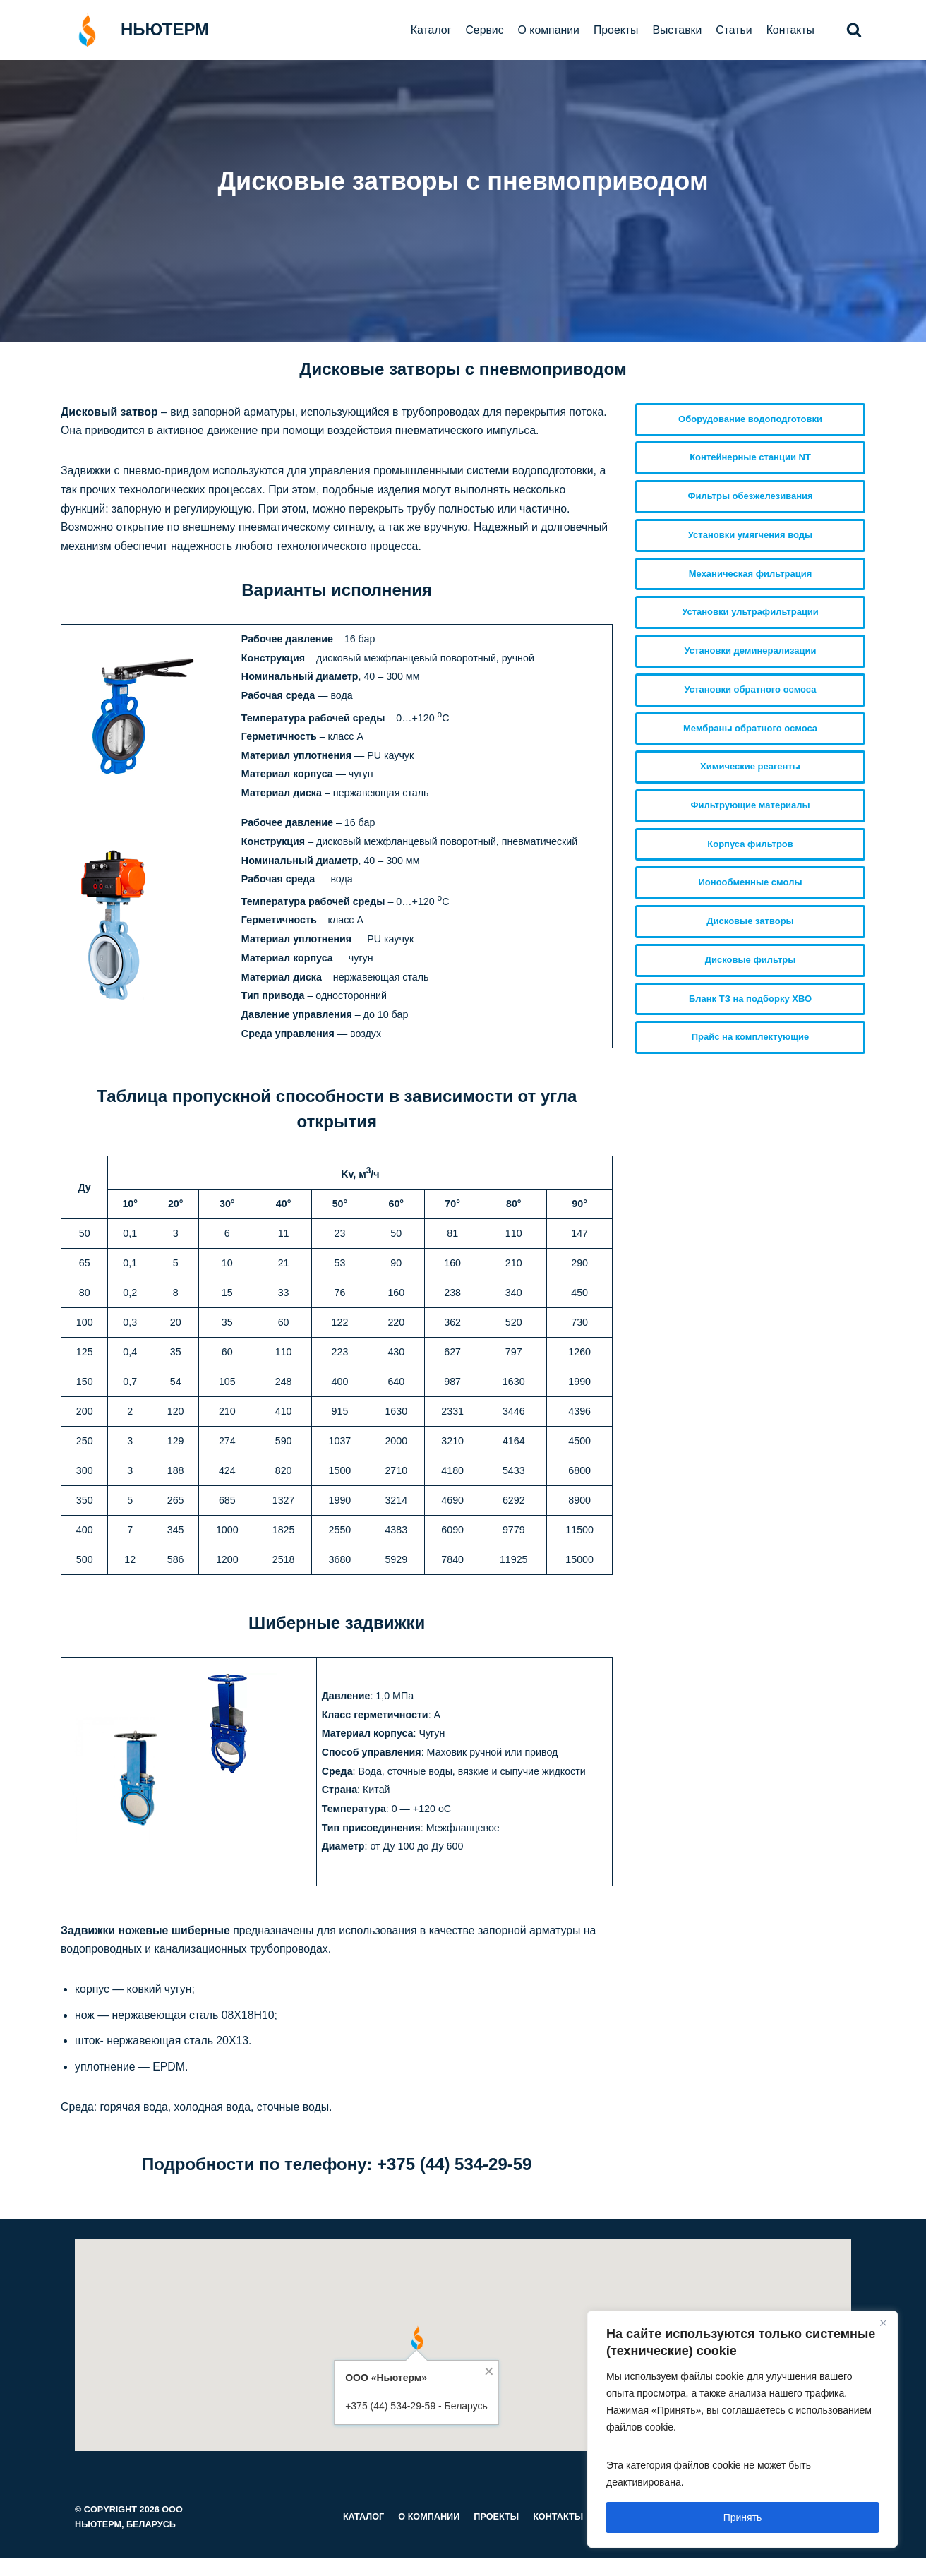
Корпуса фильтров (750, 844)
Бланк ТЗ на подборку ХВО (750, 999)
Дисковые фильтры (750, 960)
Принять (742, 2517)
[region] (742, 2429)
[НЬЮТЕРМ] (135, 30)
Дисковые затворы (749, 921)
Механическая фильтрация (750, 573)
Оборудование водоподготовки (750, 419)
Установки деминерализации (751, 651)
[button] (854, 29)
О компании (546, 30)
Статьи (733, 30)
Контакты (790, 30)
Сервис (481, 30)
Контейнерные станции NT (750, 458)
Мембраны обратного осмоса (750, 728)
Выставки (676, 30)
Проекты (614, 30)
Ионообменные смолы (750, 882)
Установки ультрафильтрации (750, 612)
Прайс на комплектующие (751, 1038)
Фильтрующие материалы (750, 806)
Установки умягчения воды (750, 534)
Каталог (427, 30)
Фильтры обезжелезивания (749, 496)
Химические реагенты (750, 767)
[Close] (882, 2322)
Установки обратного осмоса (751, 689)
